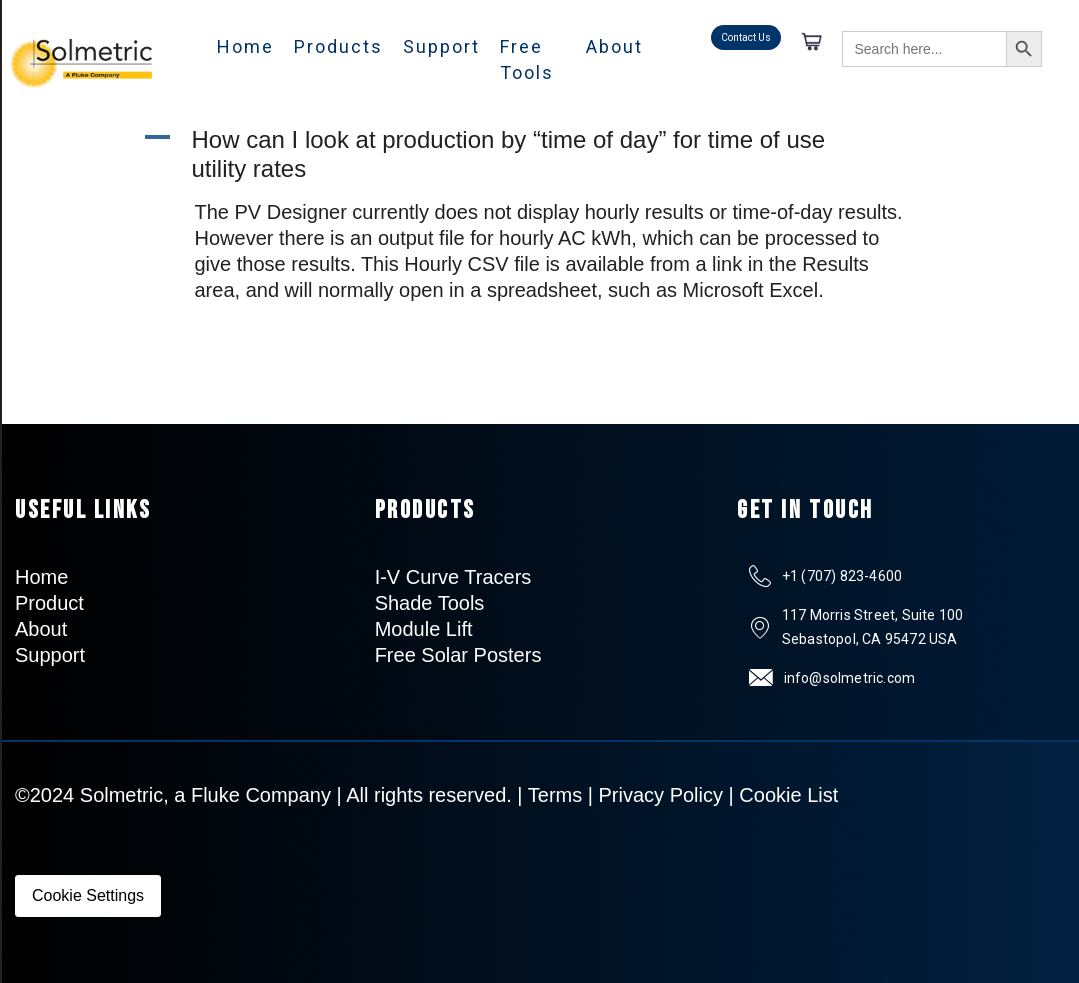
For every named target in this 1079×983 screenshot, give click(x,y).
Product (49, 603)
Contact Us (746, 37)
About (614, 46)
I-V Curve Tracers (453, 577)
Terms (555, 795)
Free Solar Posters (458, 655)
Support (441, 46)
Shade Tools (430, 603)
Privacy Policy (661, 795)
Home (245, 46)
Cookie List (788, 795)
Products (338, 46)
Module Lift (424, 629)
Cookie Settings (88, 895)
